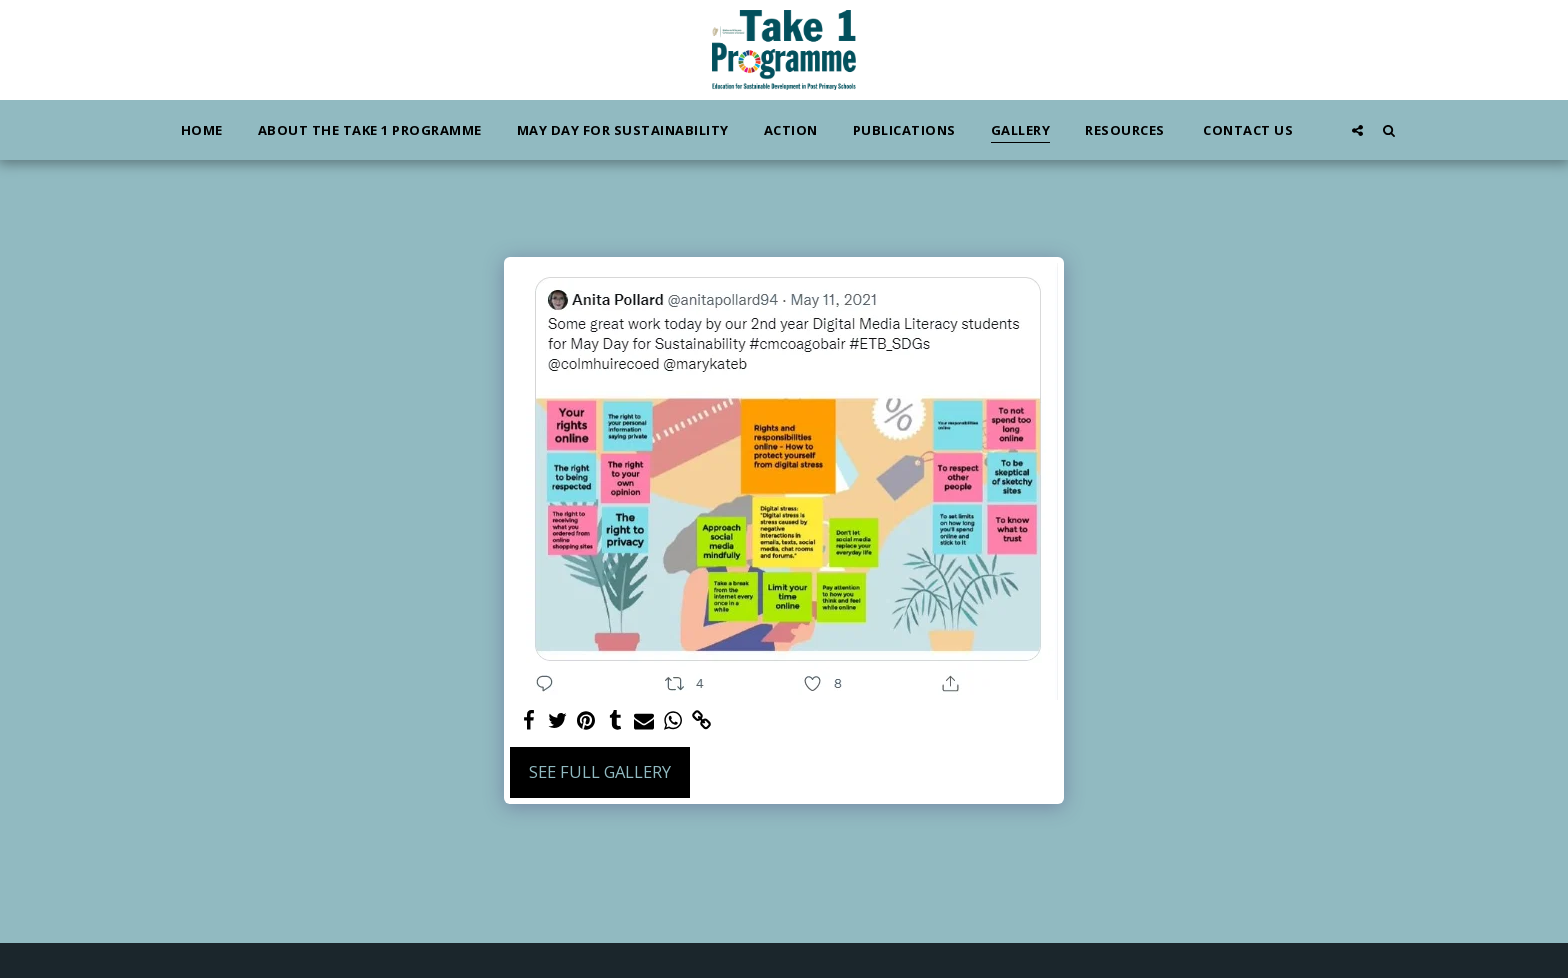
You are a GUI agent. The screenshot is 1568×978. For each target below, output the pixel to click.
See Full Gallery (600, 771)
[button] (1357, 130)
